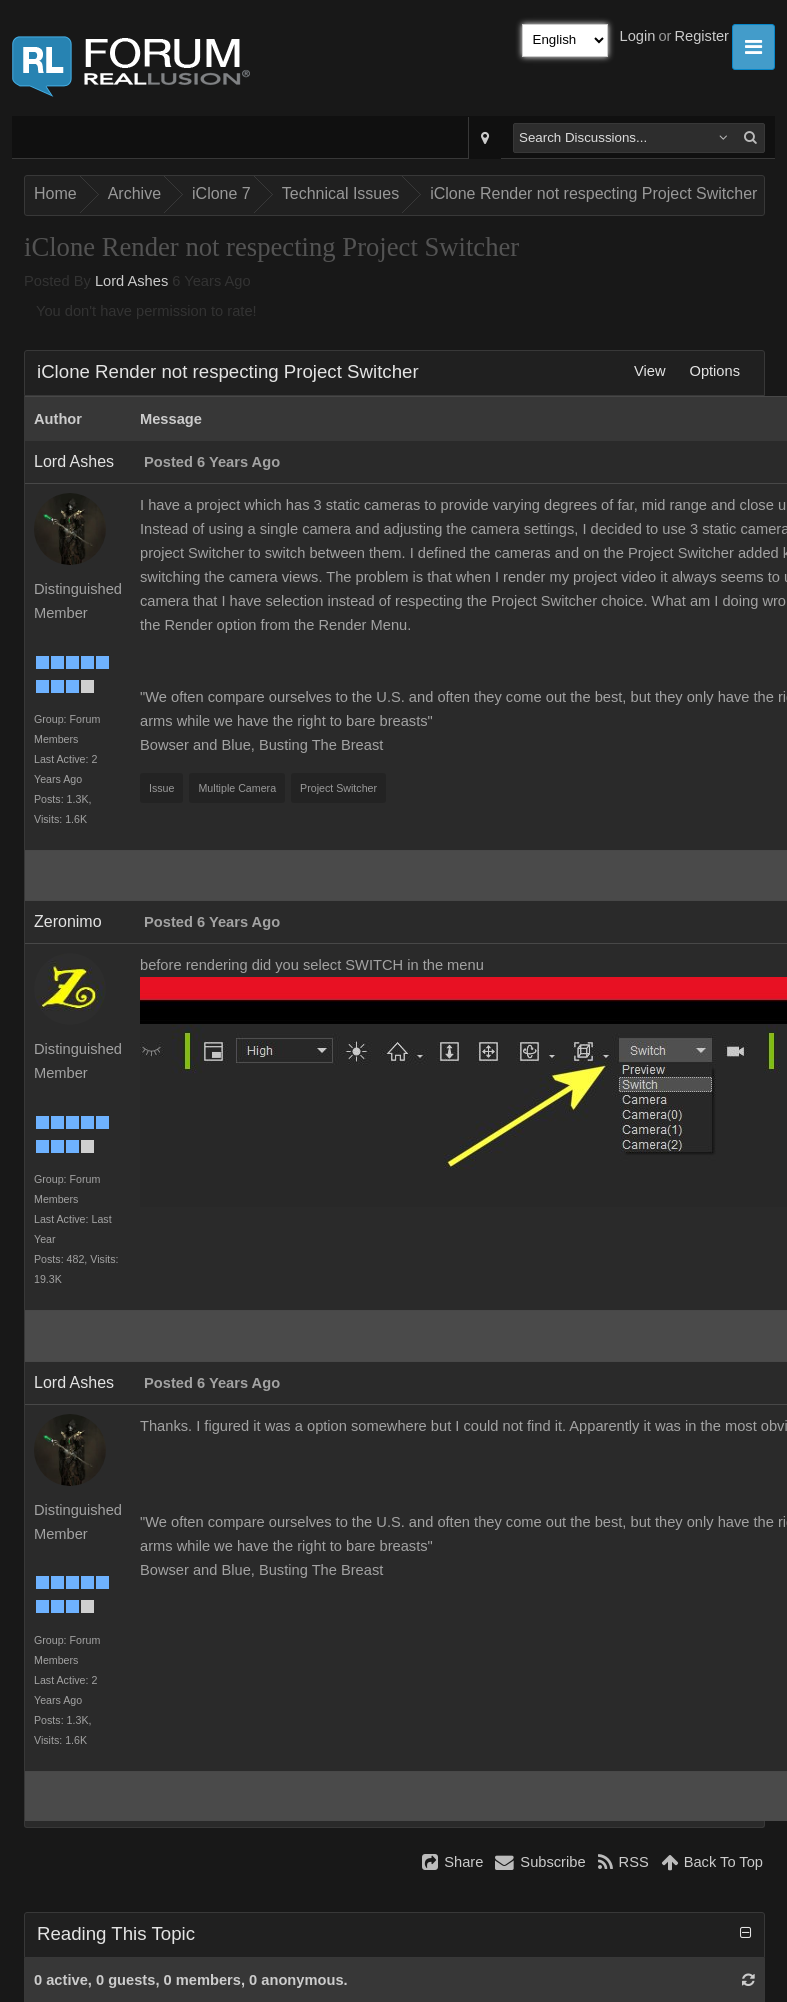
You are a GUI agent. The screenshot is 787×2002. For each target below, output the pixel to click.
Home (55, 193)
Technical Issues (340, 193)
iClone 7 (221, 193)
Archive (134, 193)
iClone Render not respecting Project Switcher (593, 193)
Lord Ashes (131, 281)
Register (701, 36)
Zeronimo (68, 921)
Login (638, 36)
